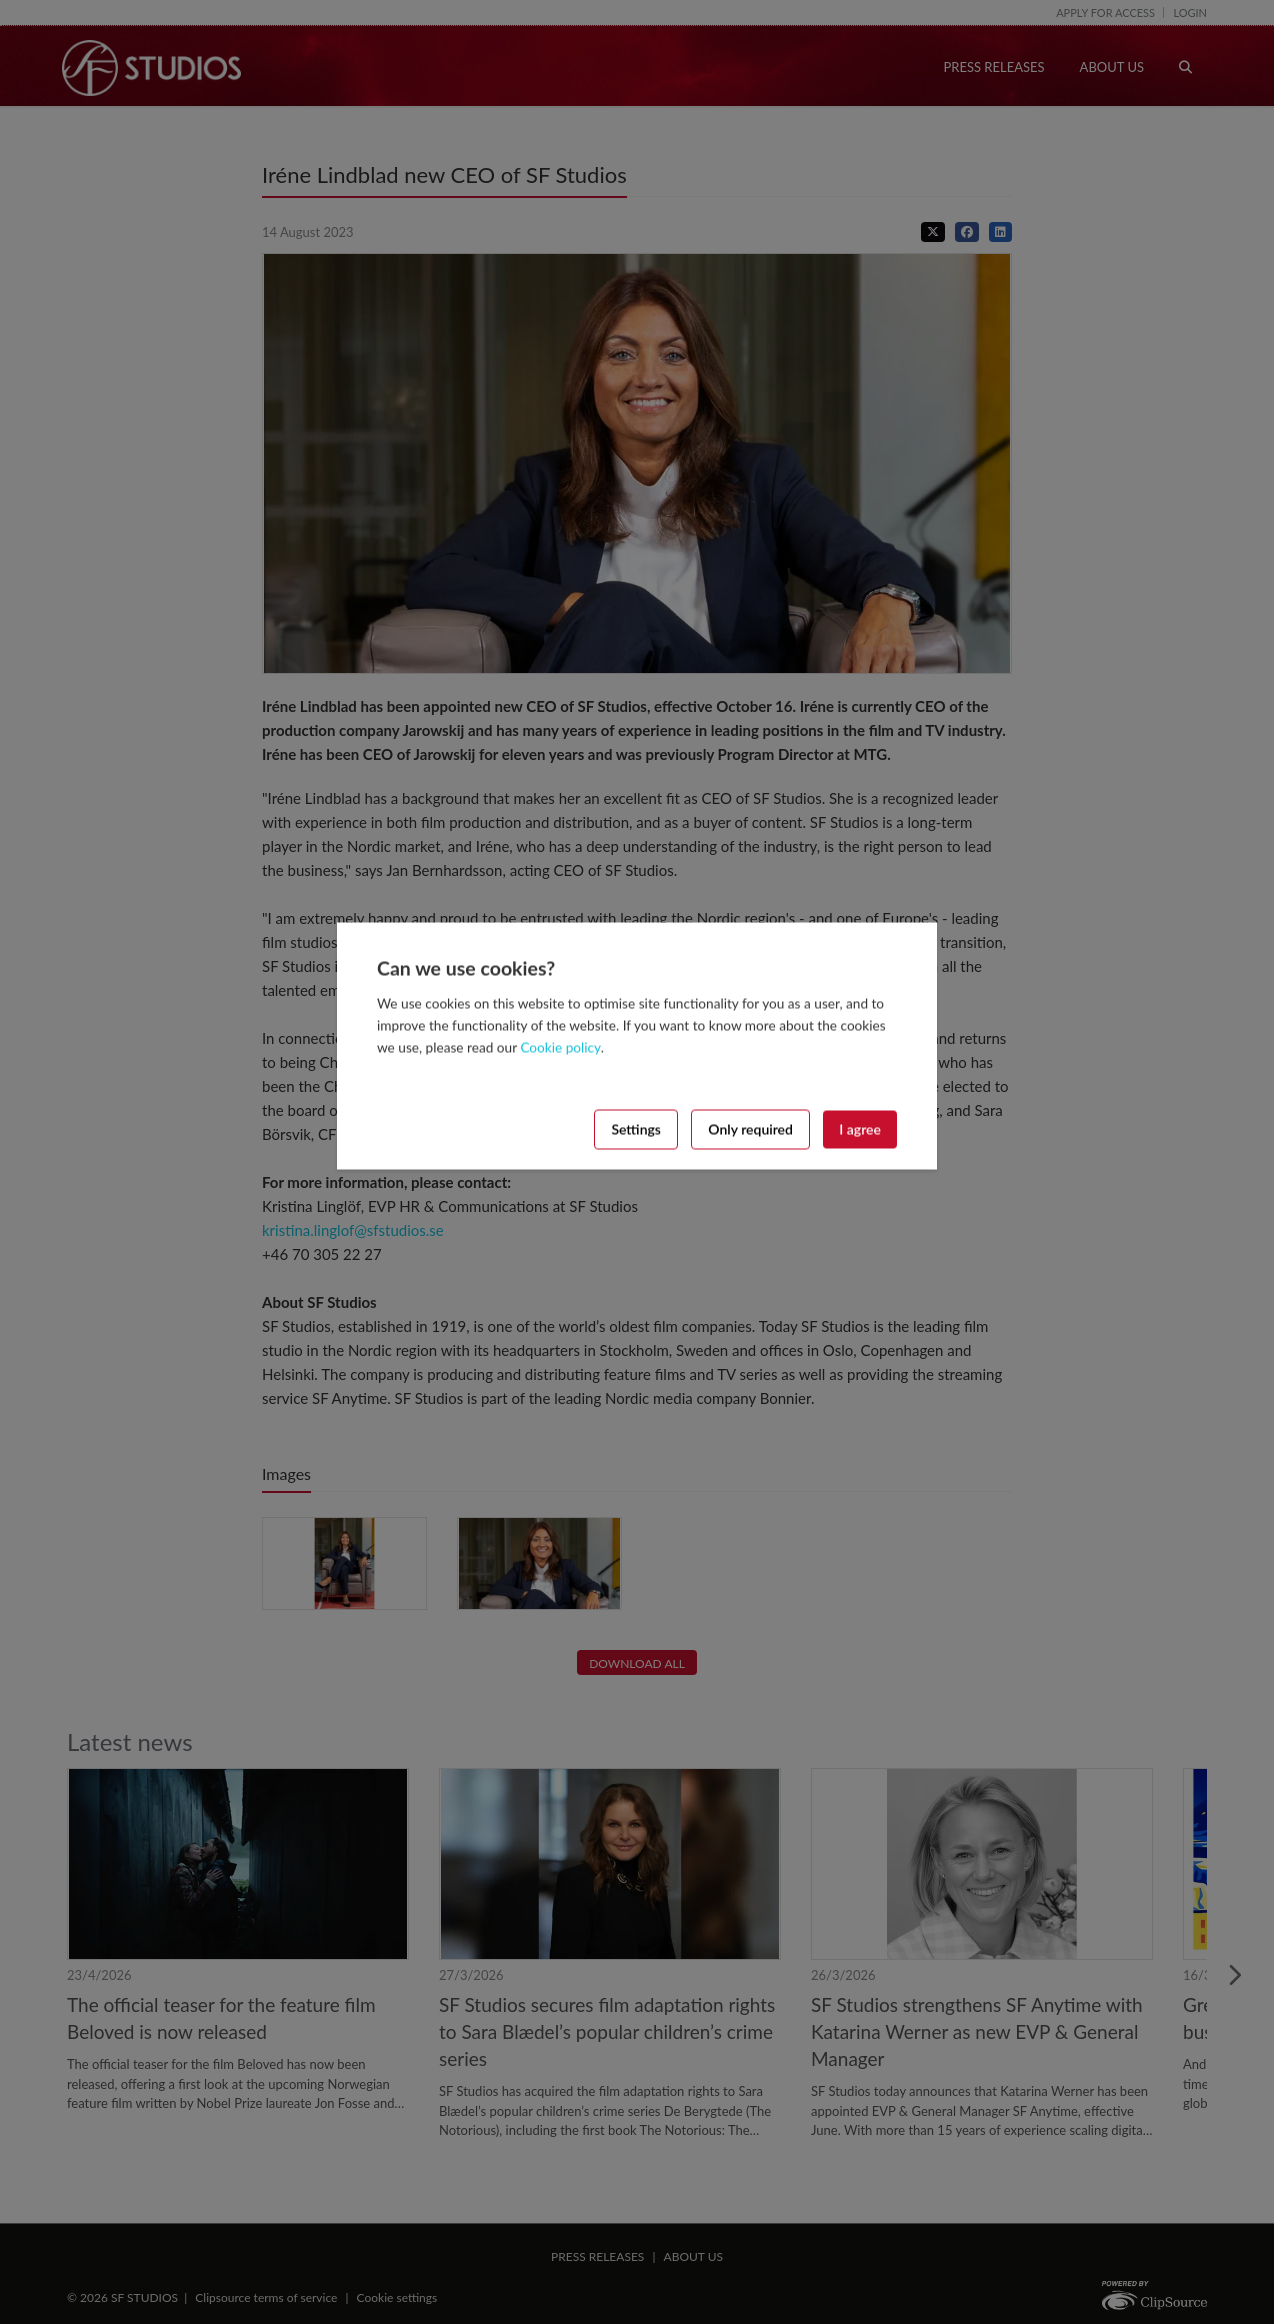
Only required (750, 1128)
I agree (860, 1128)
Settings (636, 1128)
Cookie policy (560, 1047)
